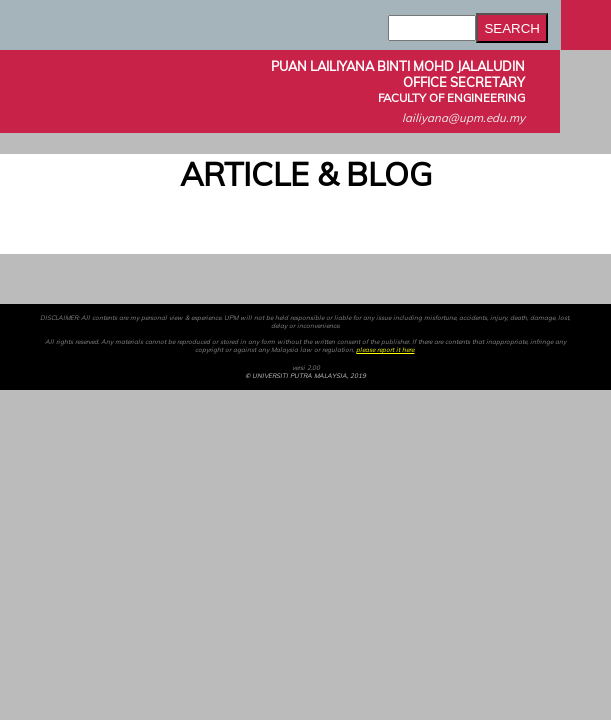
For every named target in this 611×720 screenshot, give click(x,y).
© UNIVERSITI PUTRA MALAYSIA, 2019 (305, 376)
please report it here (385, 350)
